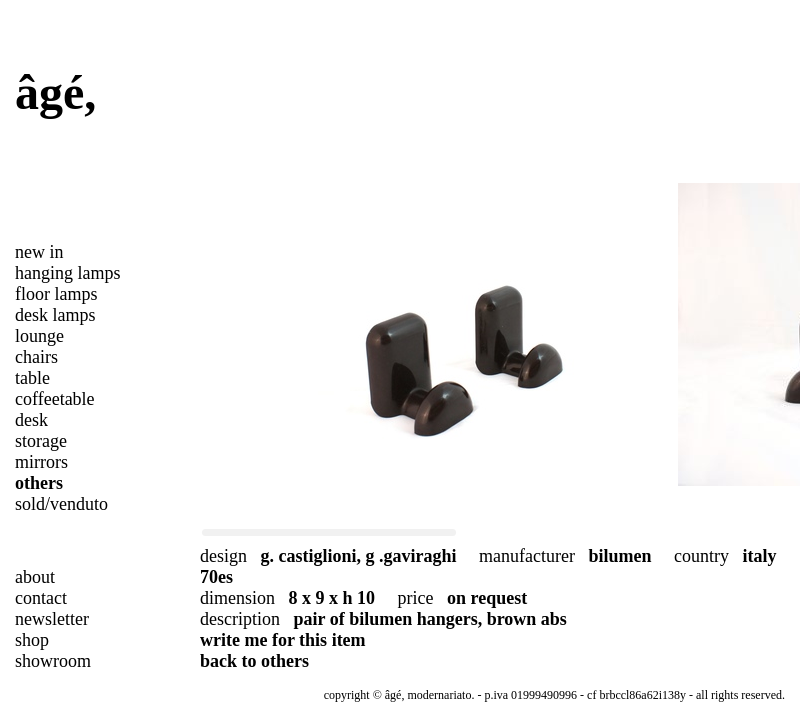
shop (32, 640)
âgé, (55, 92)
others (39, 483)
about (35, 577)
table (32, 378)
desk (31, 420)
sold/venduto (61, 504)
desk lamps (55, 315)
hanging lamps (68, 273)
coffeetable (55, 399)
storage (41, 441)
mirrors (41, 462)
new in (39, 252)
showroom (53, 661)
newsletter (52, 619)
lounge (39, 336)
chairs (36, 357)
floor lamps (56, 294)
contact (41, 598)
